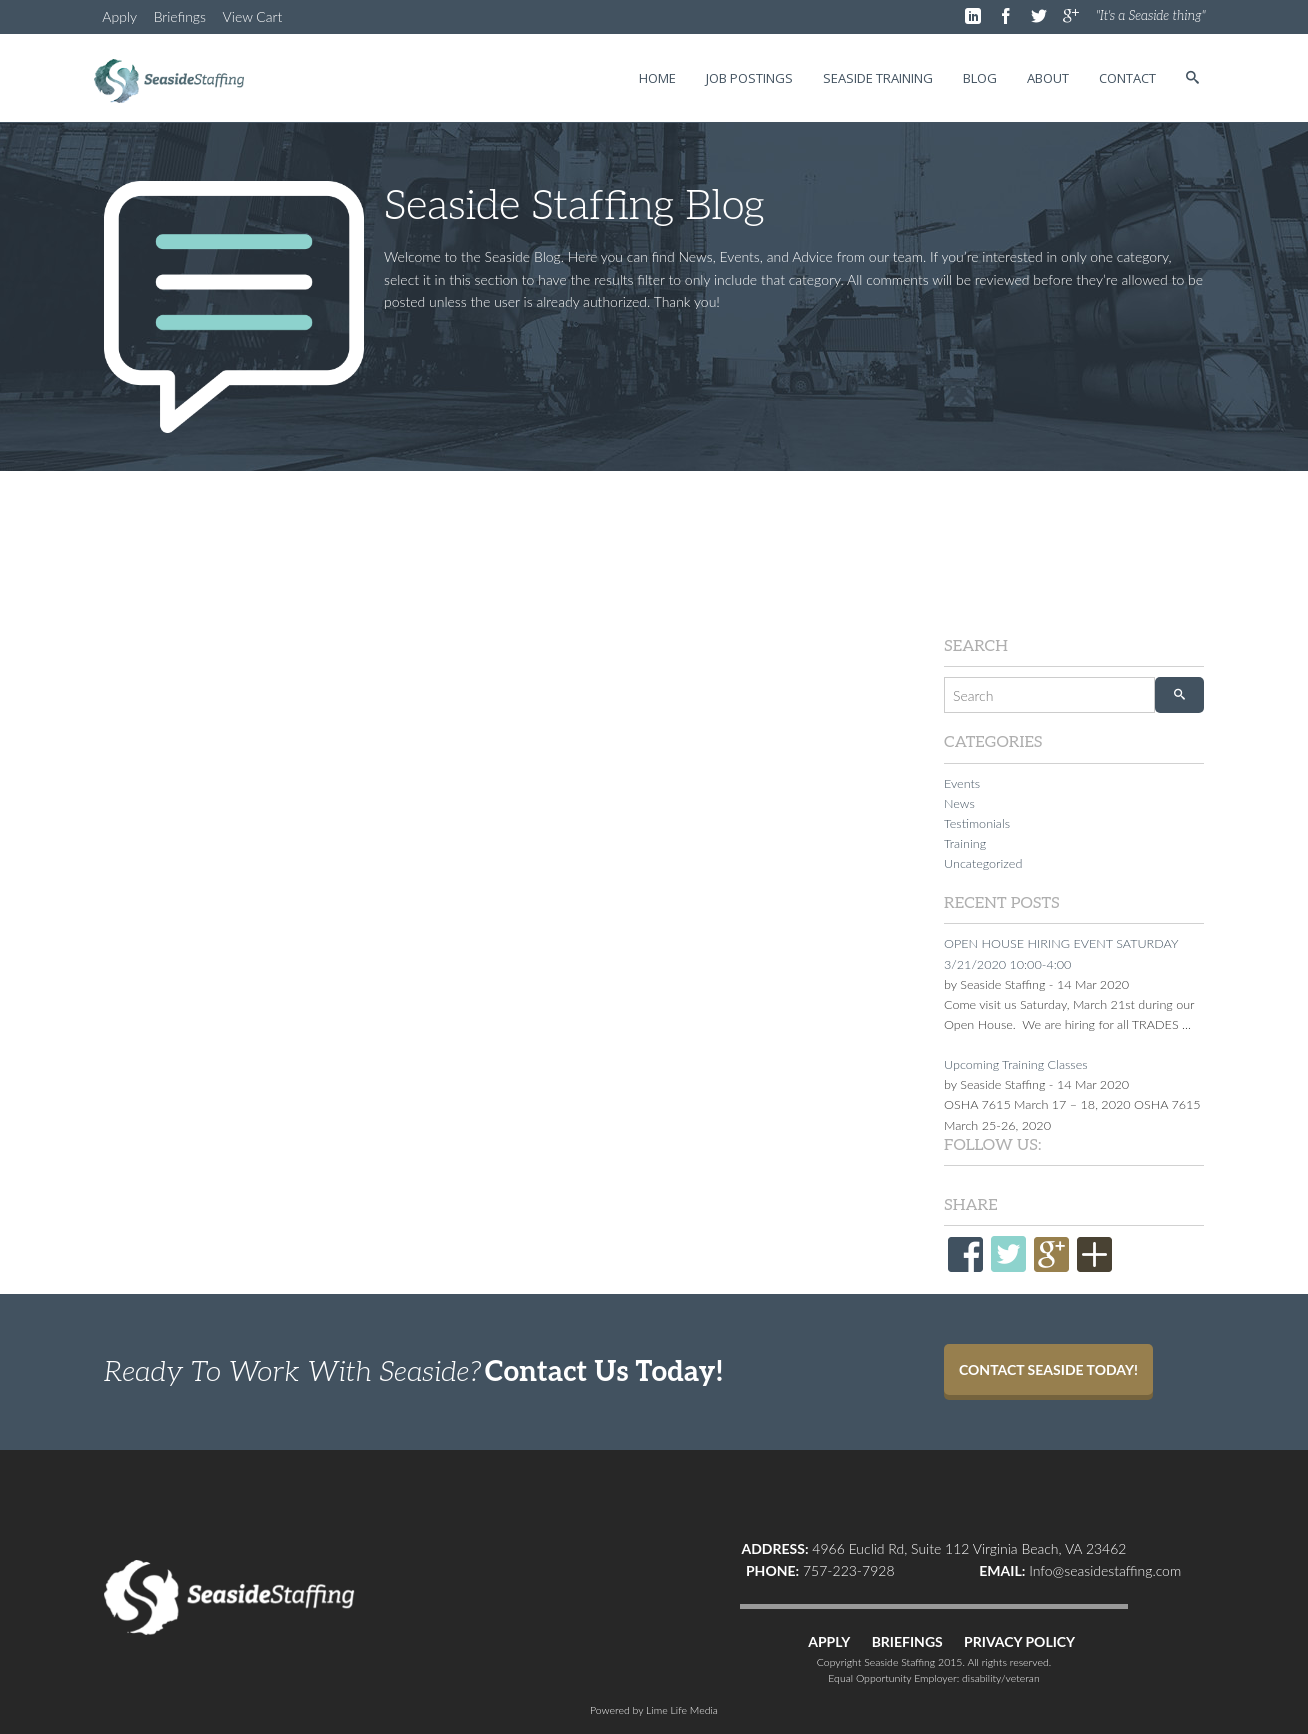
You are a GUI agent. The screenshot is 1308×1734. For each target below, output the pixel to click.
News (959, 803)
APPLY (829, 1641)
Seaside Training (878, 78)
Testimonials (977, 823)
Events (962, 783)
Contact (1127, 78)
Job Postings (749, 78)
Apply (119, 16)
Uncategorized (983, 863)
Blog (980, 78)
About (1048, 78)
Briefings (180, 16)
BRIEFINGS (907, 1641)
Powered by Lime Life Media (654, 1710)
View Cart (253, 16)
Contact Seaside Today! (1048, 1369)
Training (965, 843)
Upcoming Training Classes (1016, 1064)
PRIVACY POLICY (1019, 1641)
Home (657, 78)
